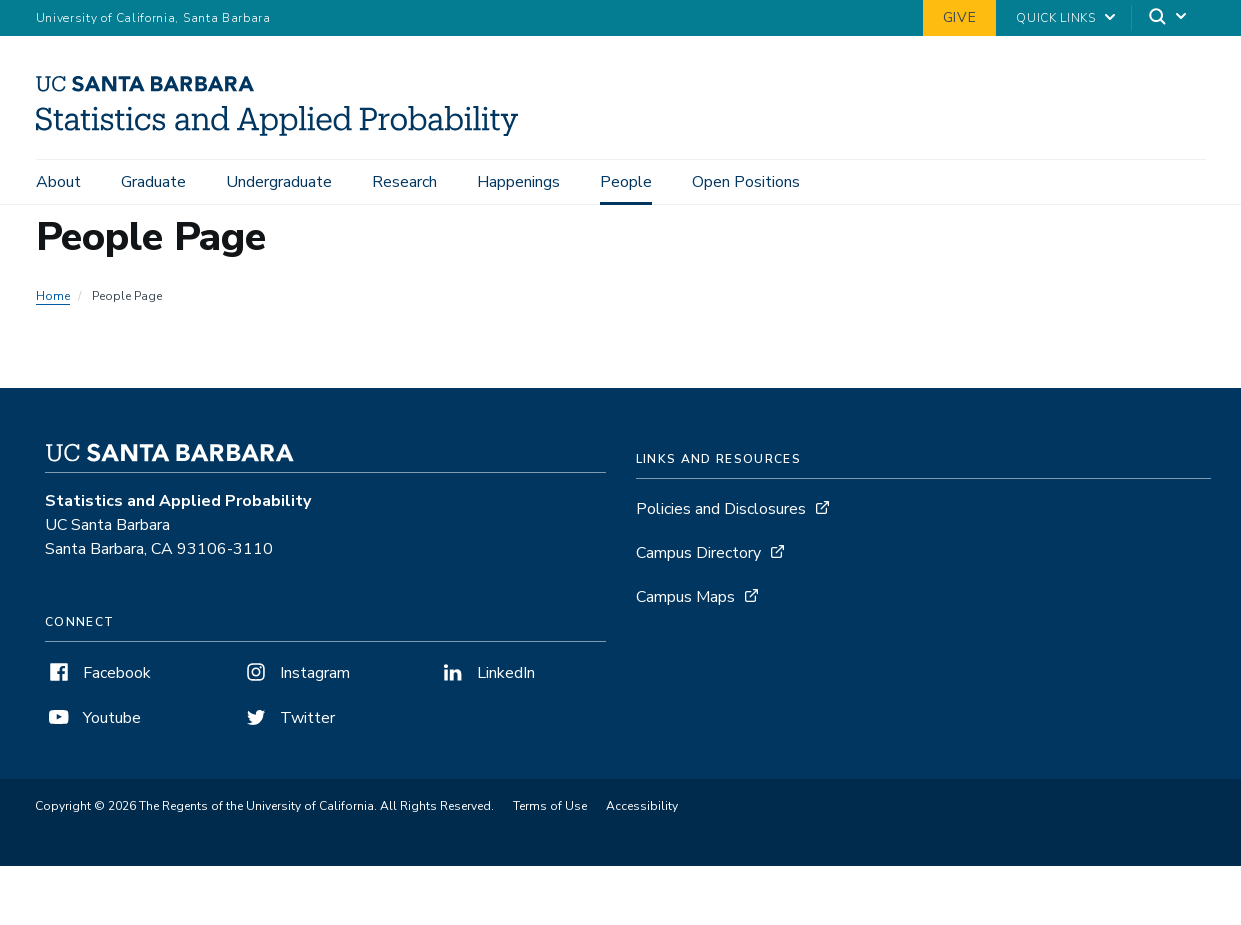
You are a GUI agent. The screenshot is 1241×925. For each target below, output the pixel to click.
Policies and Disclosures (721, 509)
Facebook (98, 673)
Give (960, 17)
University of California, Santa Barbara (153, 18)
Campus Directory (698, 553)
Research (404, 182)
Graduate (153, 182)
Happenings (518, 182)
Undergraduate (279, 182)
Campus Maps (685, 597)
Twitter (288, 718)
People (626, 182)
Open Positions (746, 182)
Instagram (296, 673)
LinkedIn (487, 673)
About (58, 182)
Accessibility (642, 806)
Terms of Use (550, 806)
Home (53, 296)
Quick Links (1055, 18)
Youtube (93, 718)
